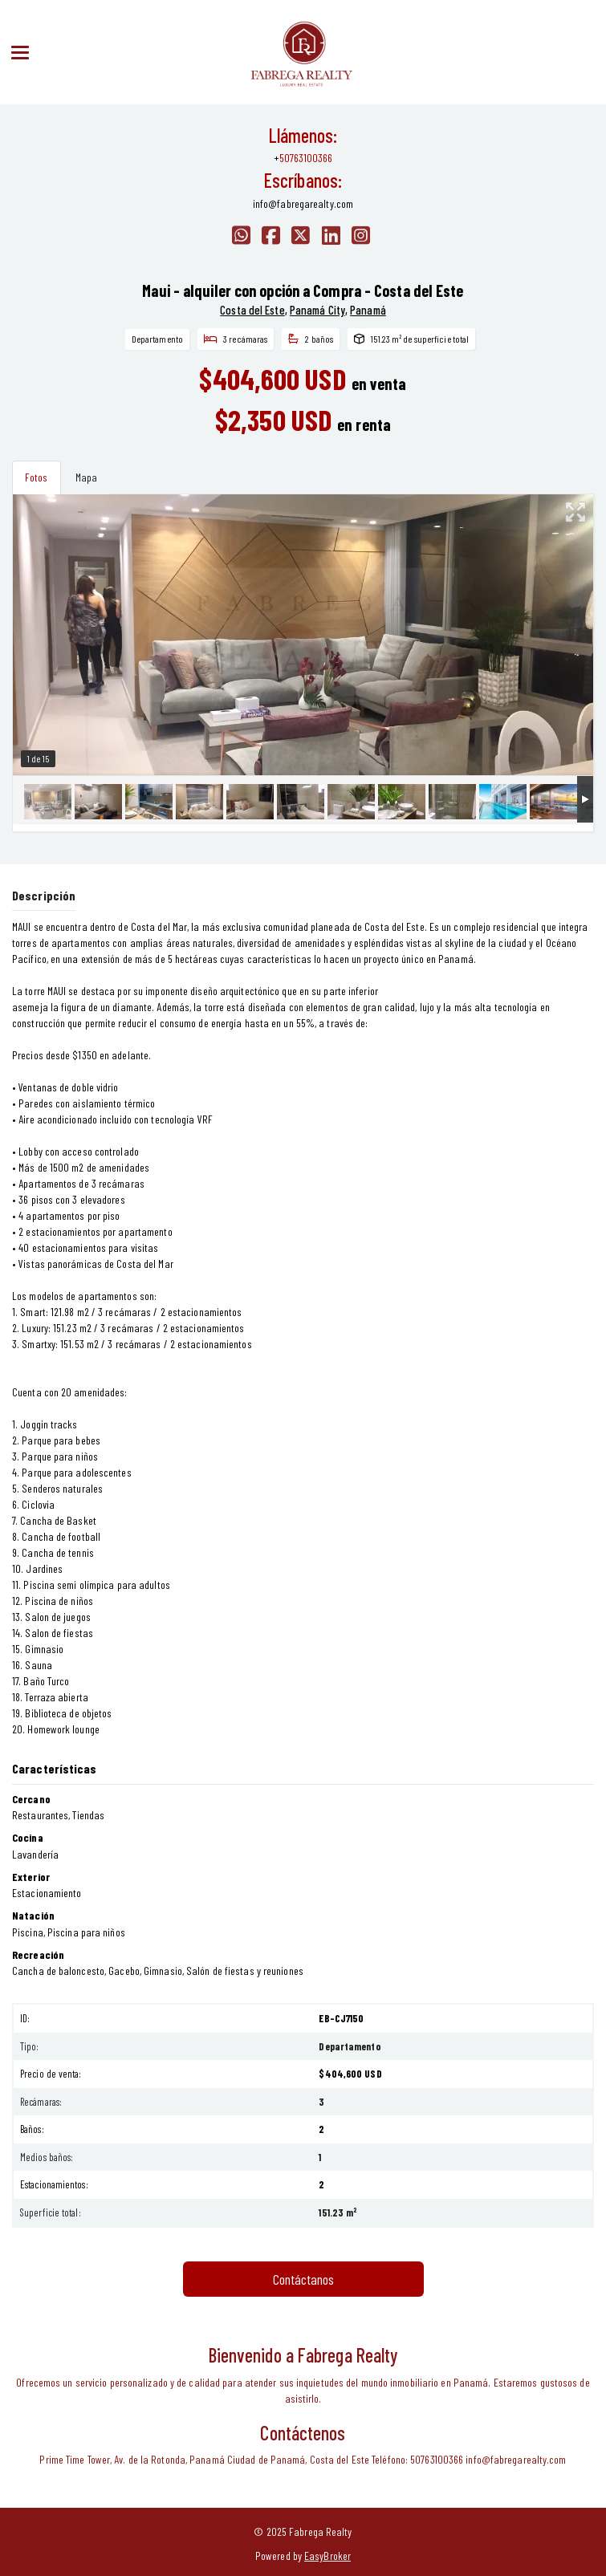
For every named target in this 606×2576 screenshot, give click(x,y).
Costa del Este (252, 310)
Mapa (86, 477)
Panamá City (317, 310)
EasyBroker (327, 2555)
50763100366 (305, 158)
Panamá (368, 310)
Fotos (36, 477)
